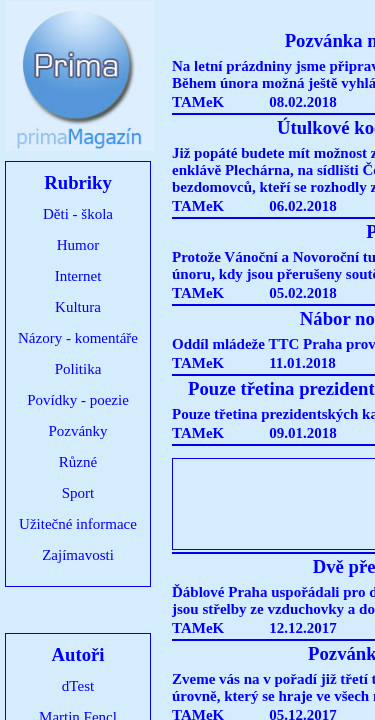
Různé (78, 462)
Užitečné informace (78, 524)
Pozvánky (77, 431)
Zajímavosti (78, 555)
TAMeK (198, 102)
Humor (78, 245)
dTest (78, 686)
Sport (78, 493)
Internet (78, 276)
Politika (78, 369)
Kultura (78, 307)
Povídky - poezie (78, 400)
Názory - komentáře (78, 338)
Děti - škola (78, 214)
